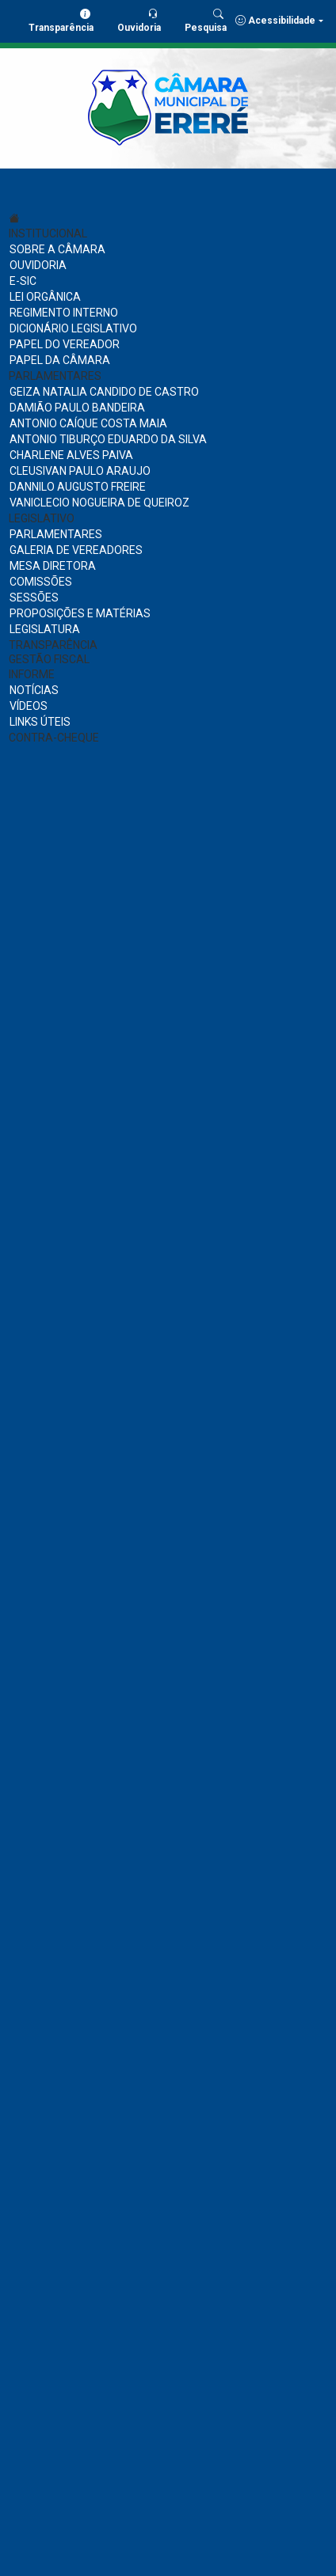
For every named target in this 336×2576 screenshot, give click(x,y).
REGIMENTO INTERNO (64, 312)
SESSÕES (34, 597)
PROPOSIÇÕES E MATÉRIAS (80, 613)
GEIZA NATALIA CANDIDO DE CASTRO (104, 391)
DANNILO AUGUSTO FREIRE (78, 486)
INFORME (32, 674)
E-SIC (23, 281)
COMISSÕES (41, 581)
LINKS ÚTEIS (40, 721)
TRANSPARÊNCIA (53, 645)
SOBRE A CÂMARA (57, 249)
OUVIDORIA (38, 265)
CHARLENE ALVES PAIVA (71, 455)
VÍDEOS (29, 706)
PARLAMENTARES (55, 376)
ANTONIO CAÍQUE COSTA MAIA (88, 423)
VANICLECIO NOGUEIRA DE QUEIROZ (99, 502)
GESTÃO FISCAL (49, 659)
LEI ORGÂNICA (45, 296)
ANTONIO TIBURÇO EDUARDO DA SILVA (108, 439)
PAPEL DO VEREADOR (65, 344)
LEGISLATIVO (41, 518)
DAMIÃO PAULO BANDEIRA (77, 407)
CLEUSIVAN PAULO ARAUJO (80, 471)
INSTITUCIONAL (48, 233)
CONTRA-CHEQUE (54, 737)
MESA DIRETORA (53, 566)
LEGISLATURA (45, 629)
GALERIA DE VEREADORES (76, 550)
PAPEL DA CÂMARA (60, 360)
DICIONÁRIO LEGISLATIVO (73, 328)
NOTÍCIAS (34, 690)
